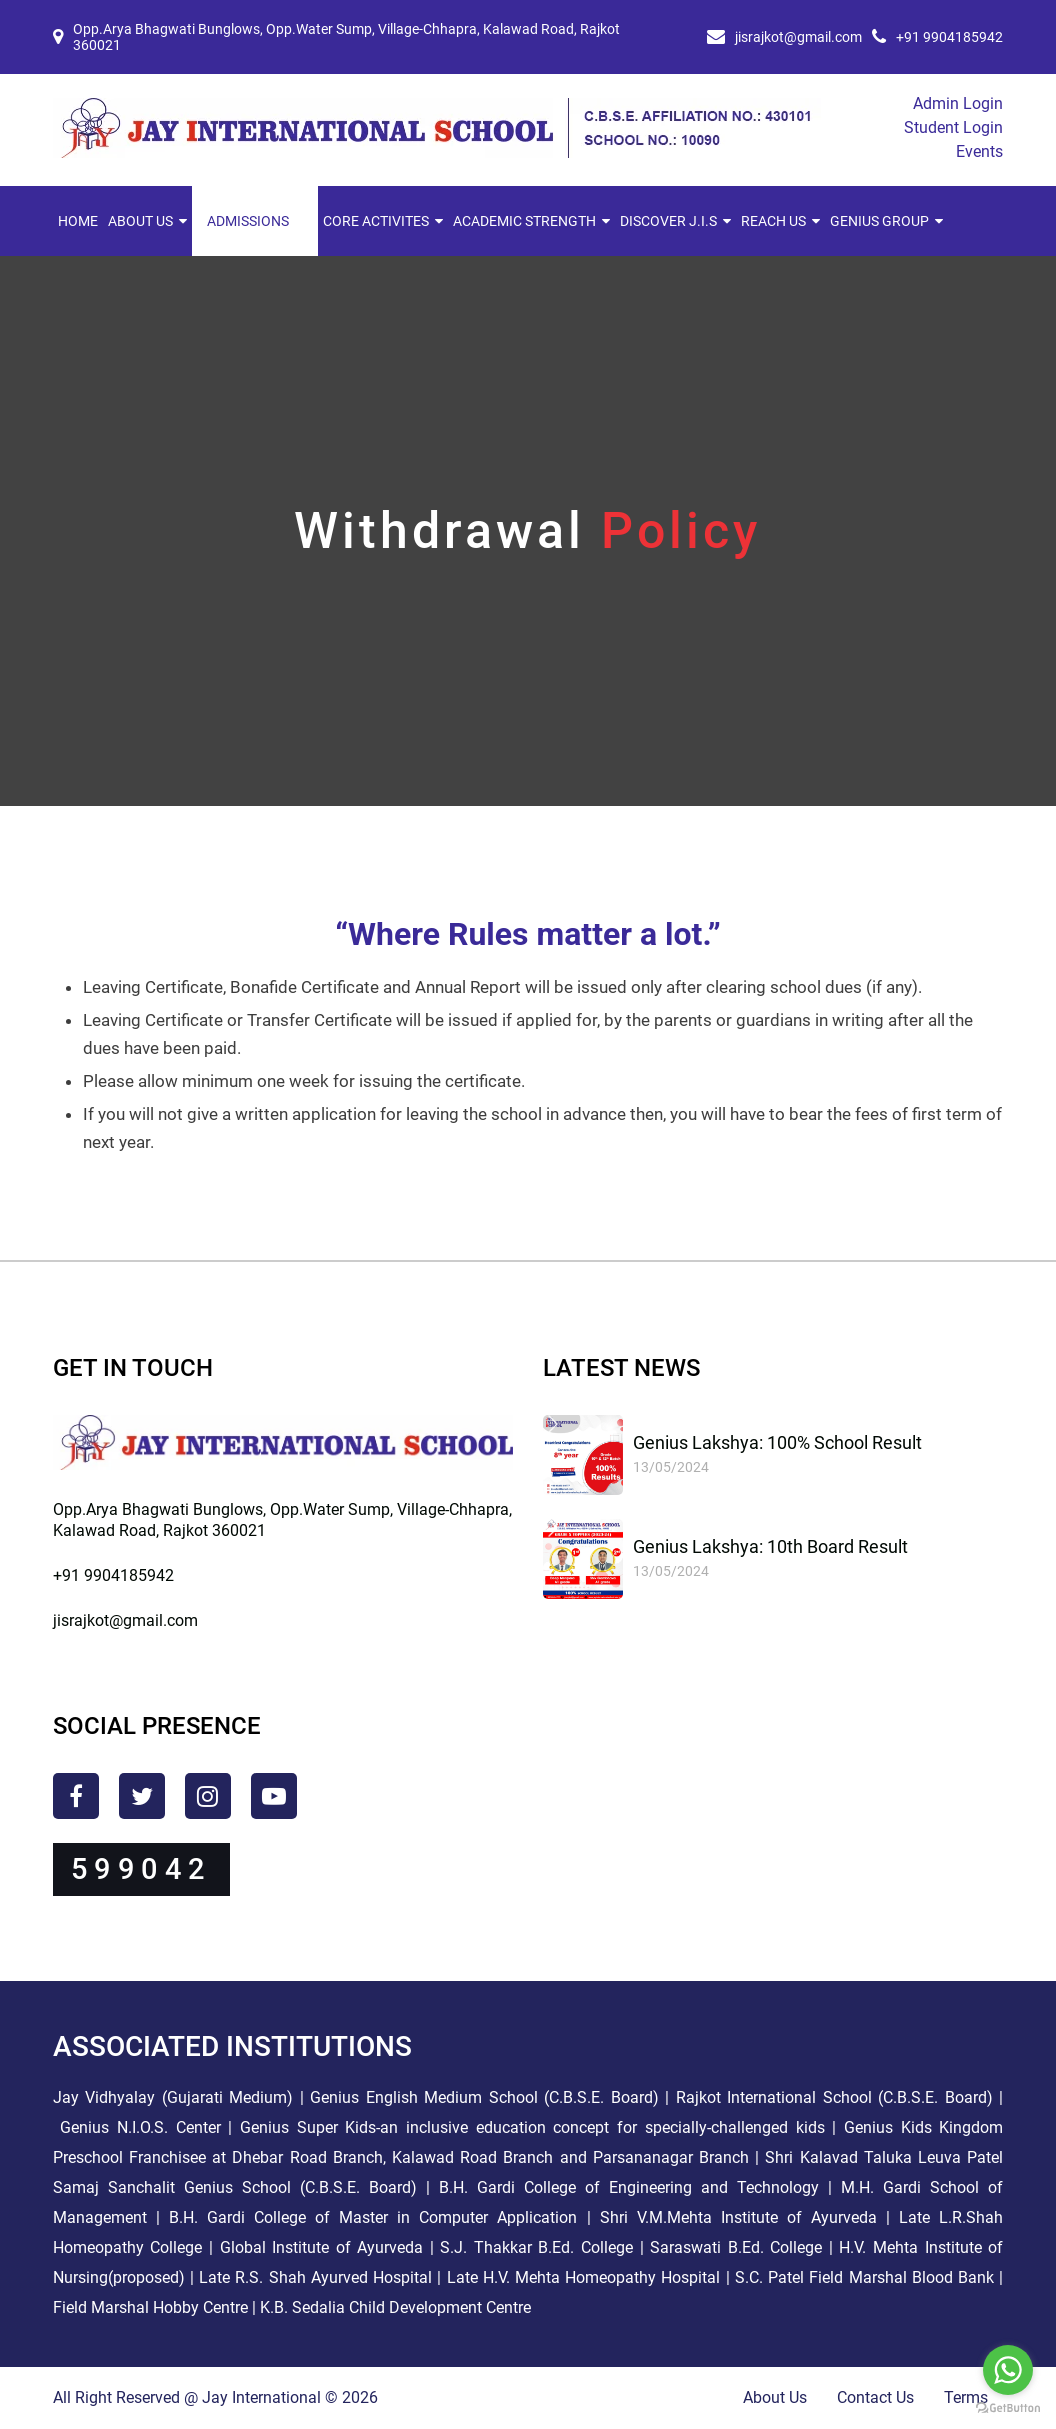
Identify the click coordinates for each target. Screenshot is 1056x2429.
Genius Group (879, 221)
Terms (966, 2397)
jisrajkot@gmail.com (798, 37)
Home (78, 221)
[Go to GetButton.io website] (1008, 2408)
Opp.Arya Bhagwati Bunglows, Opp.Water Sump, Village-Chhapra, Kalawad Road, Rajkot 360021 (346, 37)
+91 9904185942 (949, 37)
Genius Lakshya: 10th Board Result (770, 1546)
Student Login (953, 127)
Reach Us (773, 221)
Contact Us (875, 2397)
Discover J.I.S (668, 221)
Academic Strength (524, 221)
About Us (140, 221)
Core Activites (376, 221)
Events (979, 151)
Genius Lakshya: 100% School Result (777, 1442)
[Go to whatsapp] (1008, 2370)
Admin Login (958, 103)
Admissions (248, 221)
